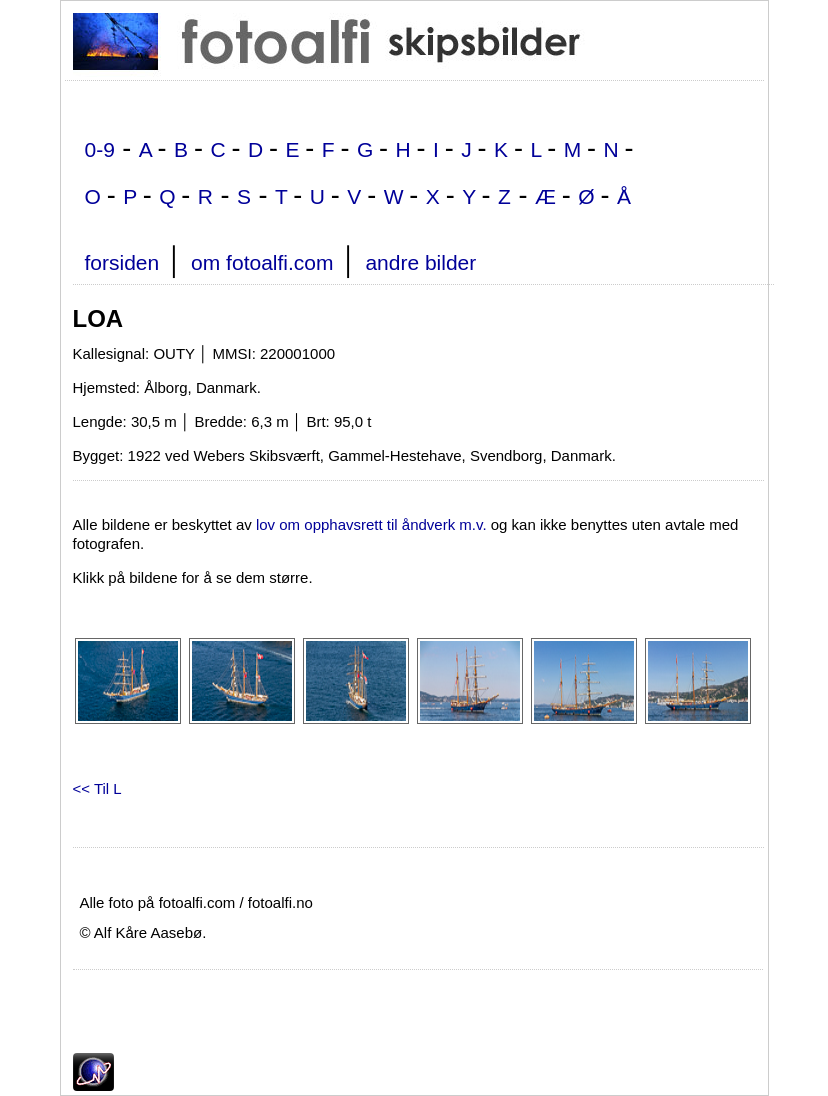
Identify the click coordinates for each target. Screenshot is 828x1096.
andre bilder (420, 262)
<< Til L (97, 788)
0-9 (100, 149)
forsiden (122, 262)
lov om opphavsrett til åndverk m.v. (371, 524)
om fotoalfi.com (262, 262)
